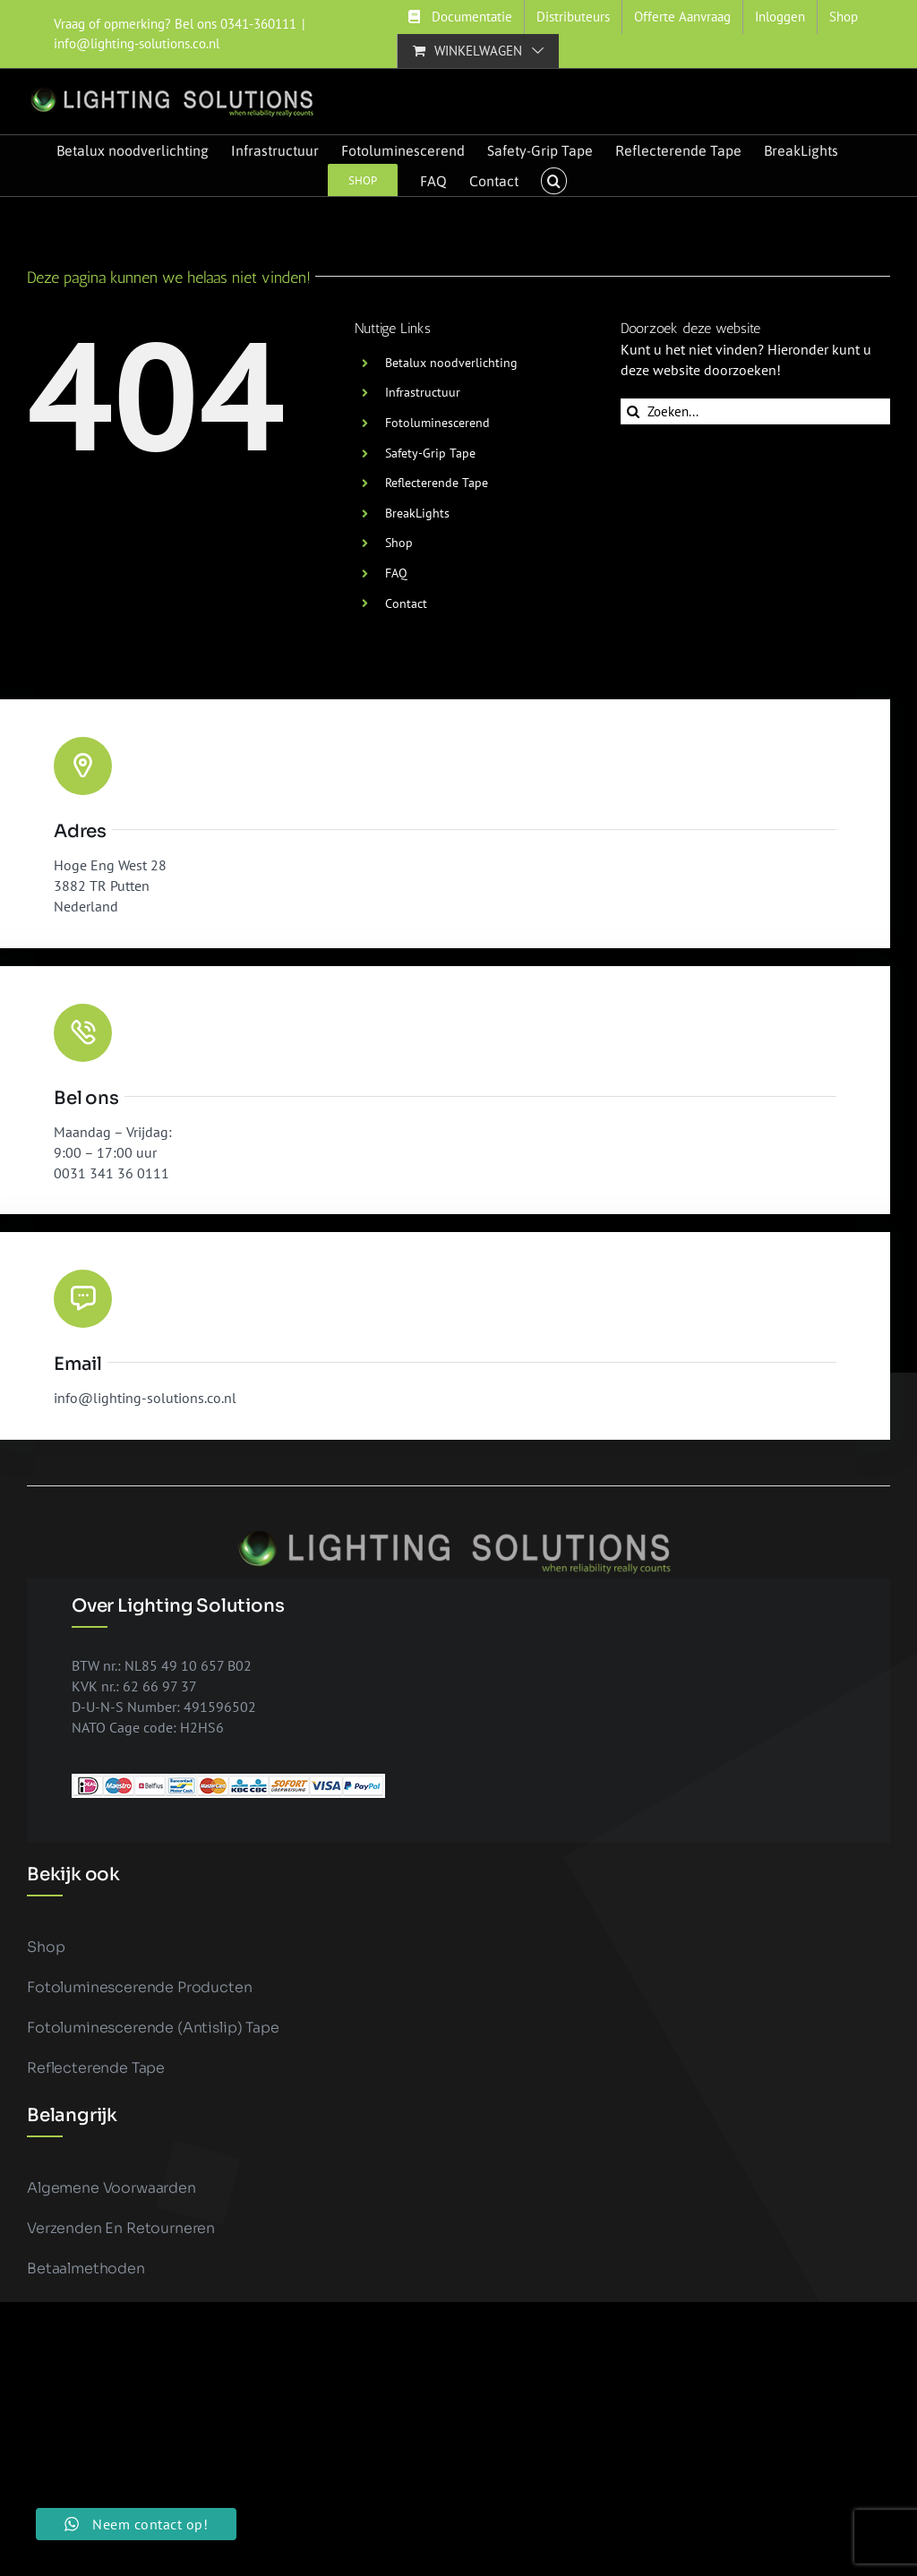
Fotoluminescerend (437, 423)
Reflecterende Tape (436, 483)
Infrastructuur (422, 392)
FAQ (396, 573)
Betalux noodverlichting (451, 363)
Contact (406, 603)
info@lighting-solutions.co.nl (136, 43)
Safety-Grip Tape (430, 453)
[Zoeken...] (755, 411)
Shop (399, 543)
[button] (553, 181)
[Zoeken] (634, 411)
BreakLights (417, 513)
